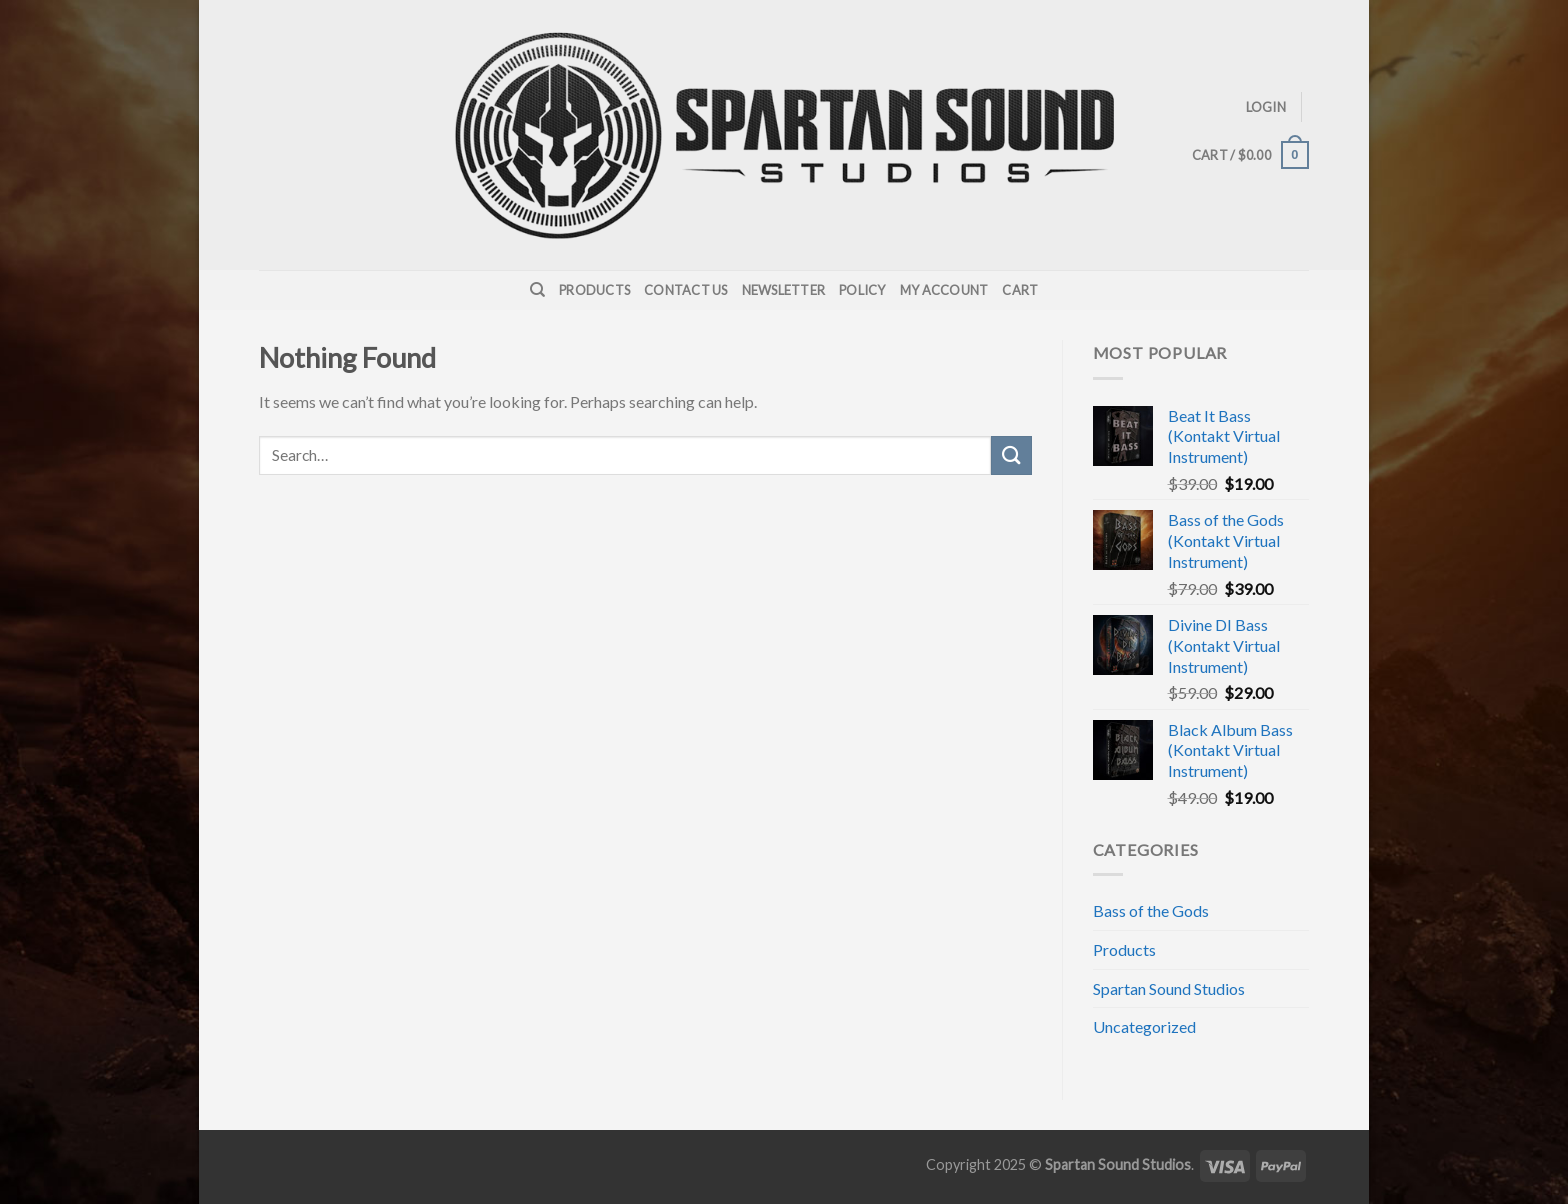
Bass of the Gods (1151, 910)
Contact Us (686, 290)
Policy (862, 290)
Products (594, 290)
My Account (944, 290)
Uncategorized (1144, 1026)
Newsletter (784, 290)
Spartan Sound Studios (1169, 988)
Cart (1020, 290)
